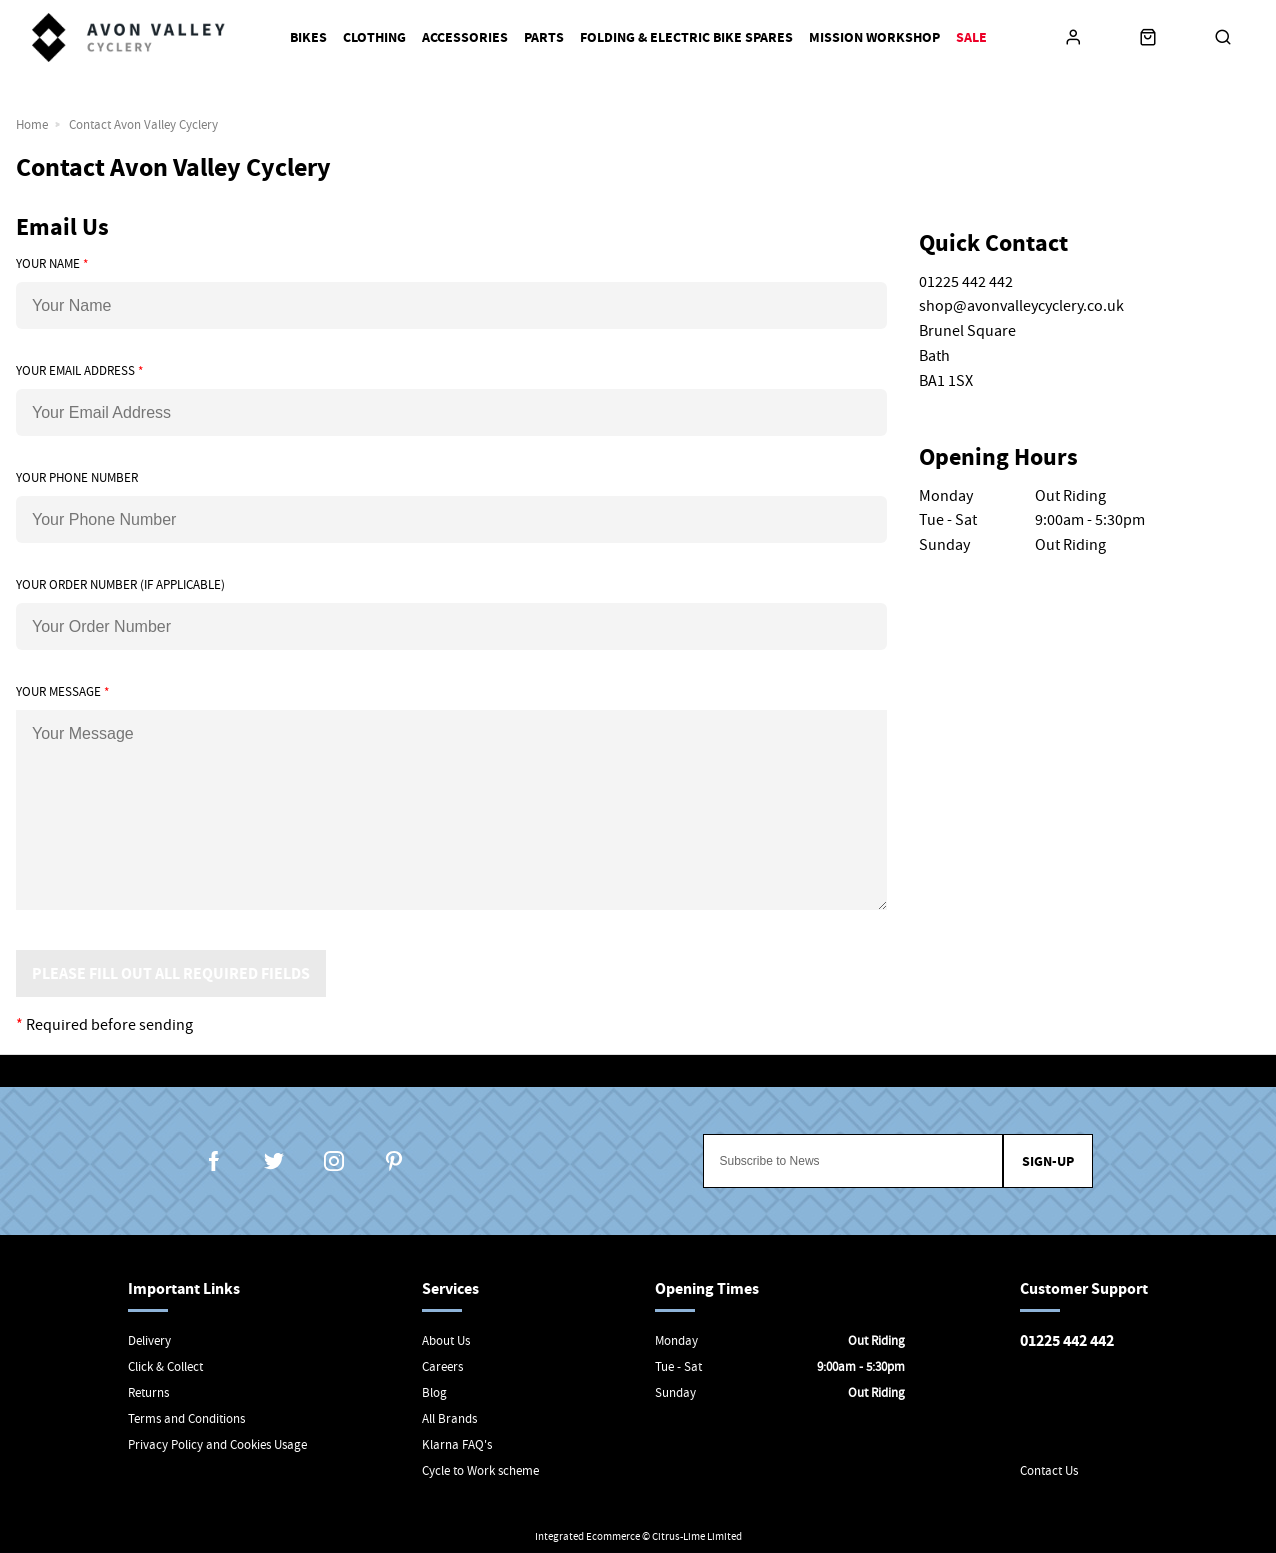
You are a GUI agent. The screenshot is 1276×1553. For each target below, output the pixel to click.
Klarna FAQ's (457, 1444)
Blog (434, 1392)
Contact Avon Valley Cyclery (143, 124)
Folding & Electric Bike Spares (686, 38)
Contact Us (1049, 1470)
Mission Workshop (874, 38)
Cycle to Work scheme (480, 1470)
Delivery (149, 1340)
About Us (446, 1340)
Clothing (374, 38)
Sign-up (1048, 1161)
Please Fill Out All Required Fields (171, 973)
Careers (442, 1366)
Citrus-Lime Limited (697, 1536)
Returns (148, 1392)
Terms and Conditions (186, 1418)
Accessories (465, 38)
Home (32, 124)
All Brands (449, 1418)
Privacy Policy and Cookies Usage (217, 1444)
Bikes (308, 38)
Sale (971, 38)
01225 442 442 (1067, 1340)
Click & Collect (165, 1366)
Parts (544, 38)
